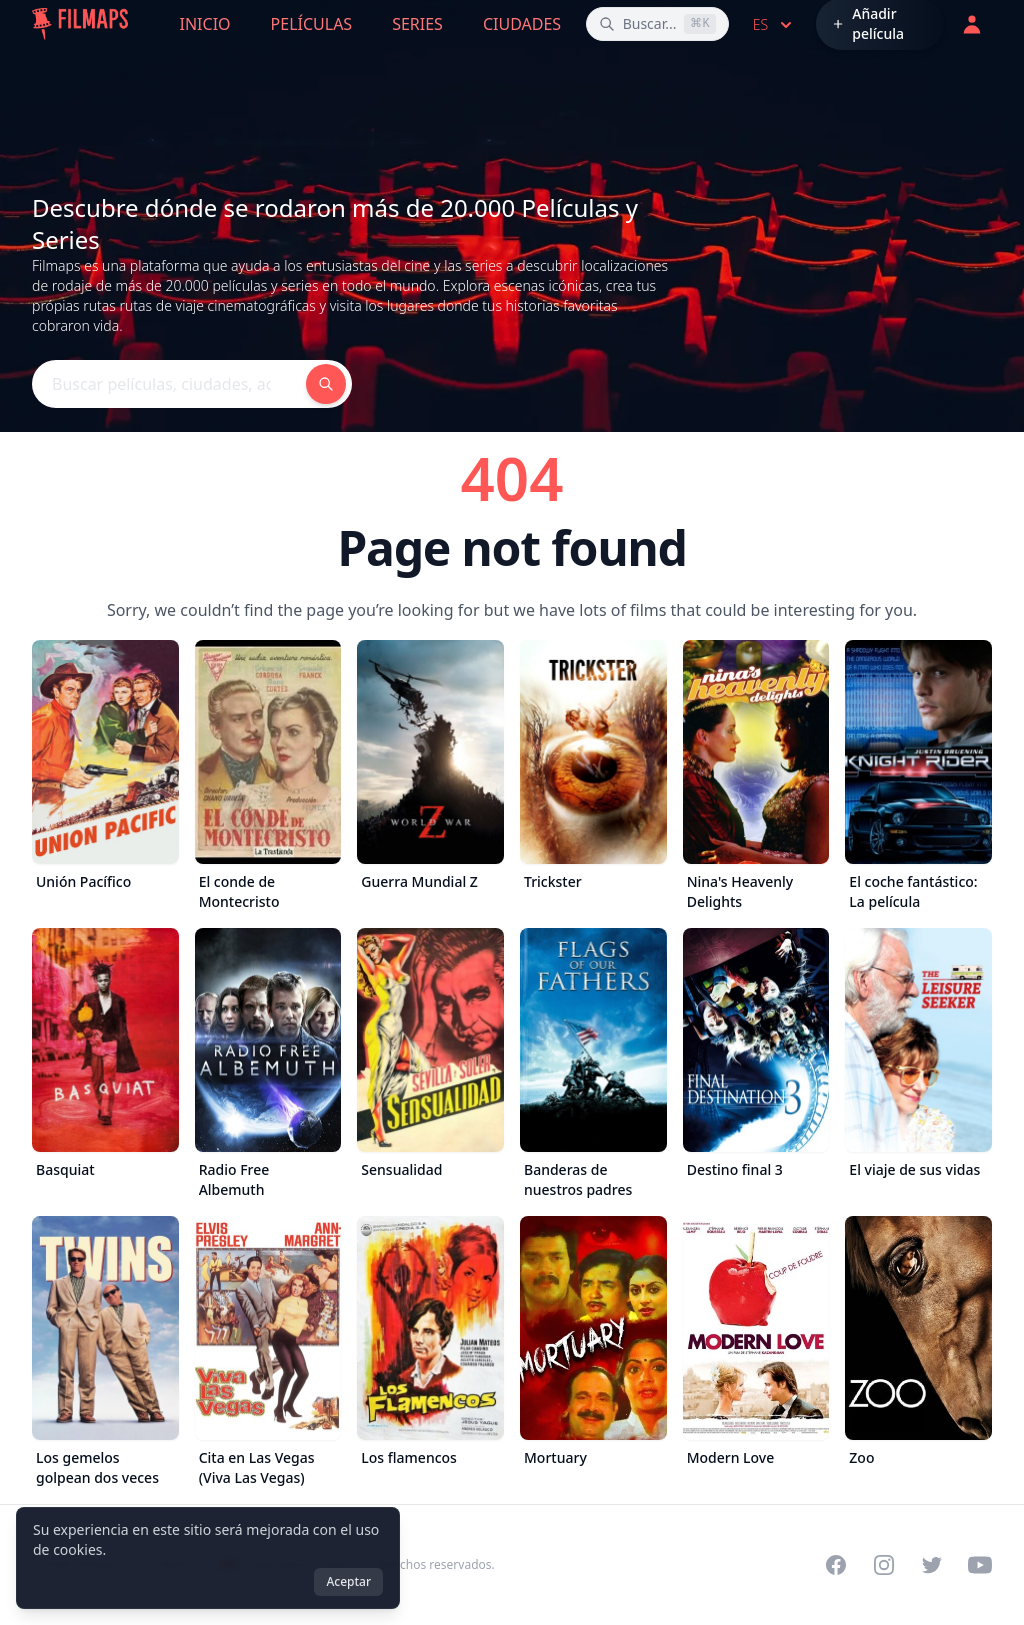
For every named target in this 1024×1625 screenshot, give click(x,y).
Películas (312, 24)
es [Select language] (774, 25)
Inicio (205, 24)
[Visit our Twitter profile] (932, 1565)
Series (417, 24)
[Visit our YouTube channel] (980, 1565)
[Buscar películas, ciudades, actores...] (657, 24)
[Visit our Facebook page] (836, 1565)
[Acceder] (972, 24)
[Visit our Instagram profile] (884, 1565)
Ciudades (522, 24)
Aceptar (348, 1581)
